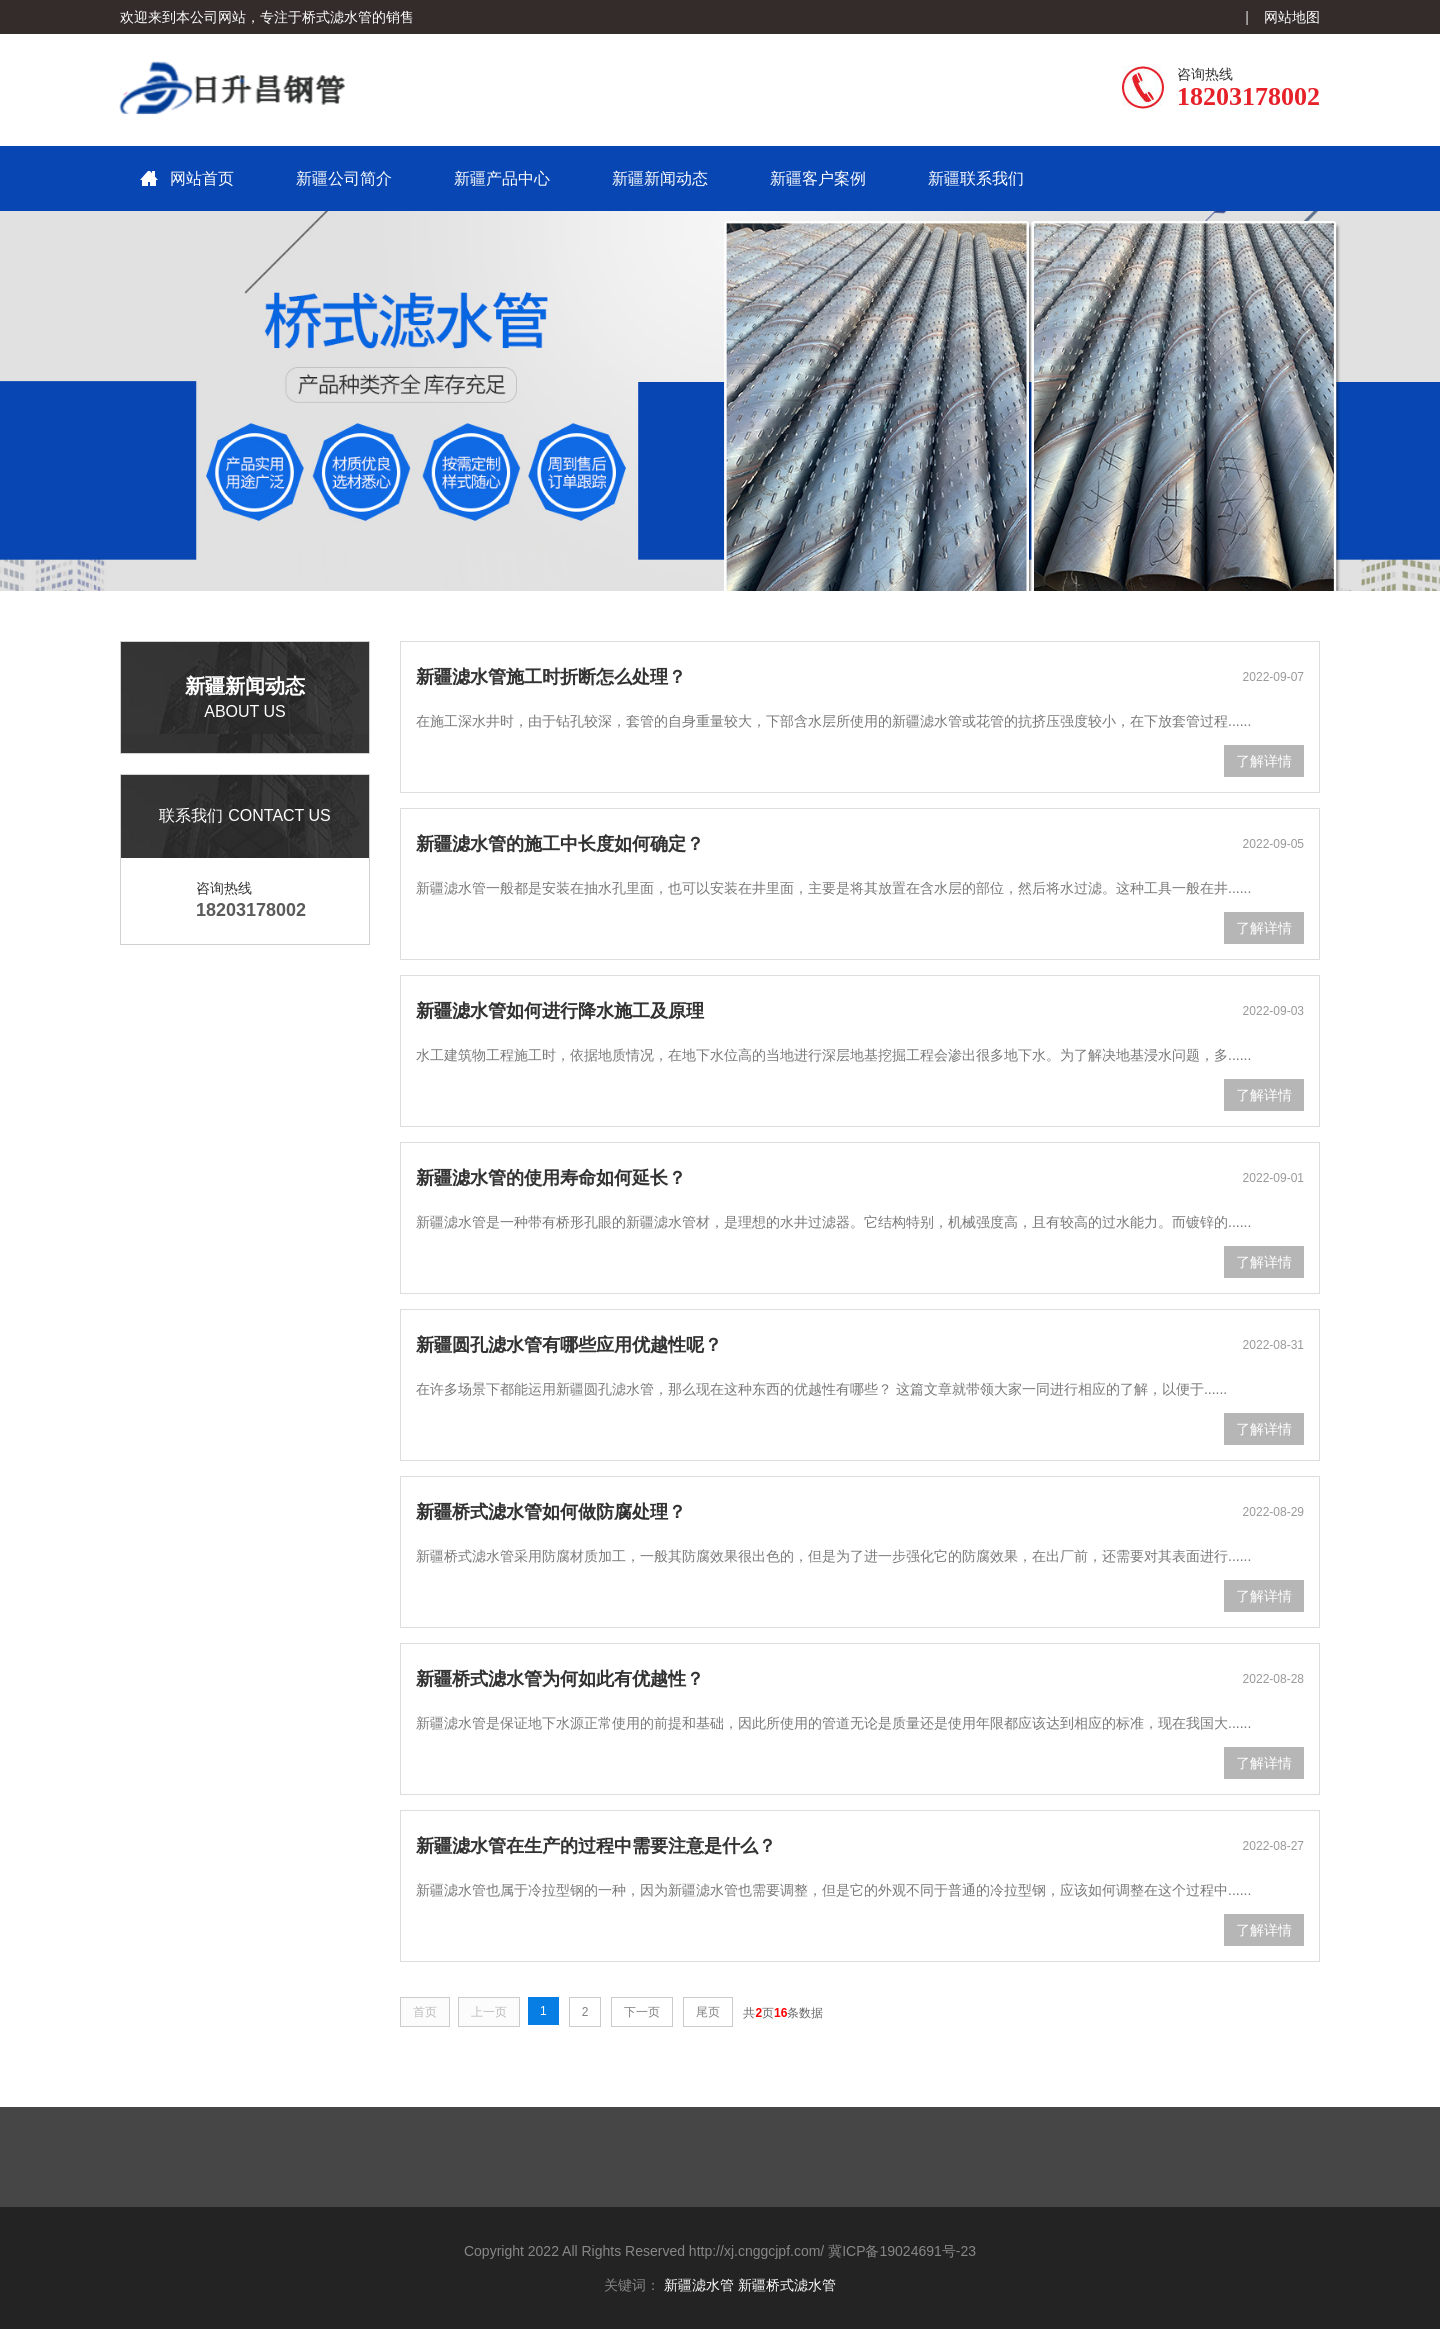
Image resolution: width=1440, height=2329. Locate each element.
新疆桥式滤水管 (787, 2285)
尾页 (708, 2012)
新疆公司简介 (344, 178)
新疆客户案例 (818, 178)
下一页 (642, 2012)
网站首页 (202, 178)
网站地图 (1292, 17)
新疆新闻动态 (660, 178)
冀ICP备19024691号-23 (902, 2251)
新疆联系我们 (976, 178)
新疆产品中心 (502, 178)
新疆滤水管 (699, 2285)
